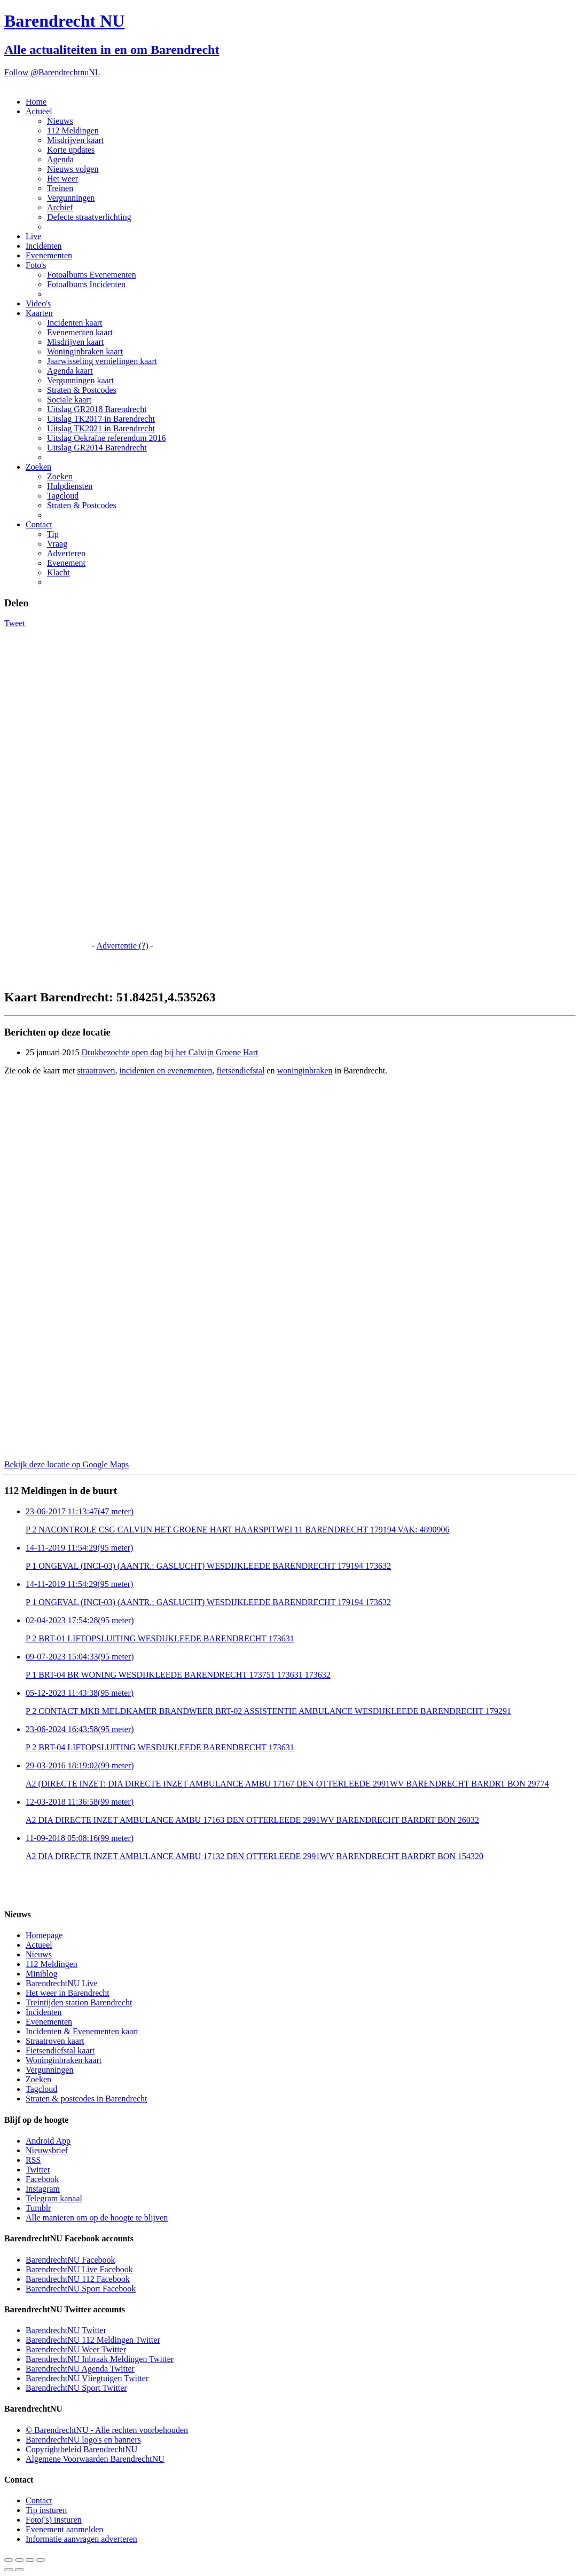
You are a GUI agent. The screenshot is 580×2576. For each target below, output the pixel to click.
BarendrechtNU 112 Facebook (78, 2278)
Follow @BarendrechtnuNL (52, 72)
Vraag (57, 543)
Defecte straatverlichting (89, 217)
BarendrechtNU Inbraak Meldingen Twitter (100, 2359)
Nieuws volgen (72, 168)
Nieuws (60, 120)
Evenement (66, 562)
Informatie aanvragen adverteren (81, 2538)
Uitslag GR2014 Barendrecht (97, 447)
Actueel (39, 111)
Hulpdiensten (69, 486)
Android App (48, 2140)
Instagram (43, 2188)
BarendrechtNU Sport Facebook (81, 2288)
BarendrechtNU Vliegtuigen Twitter (87, 2378)
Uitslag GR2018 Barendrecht (97, 409)
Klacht (58, 572)
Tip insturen (46, 2510)
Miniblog (42, 1973)
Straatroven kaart (55, 2040)
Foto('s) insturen (54, 2519)
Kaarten (39, 313)
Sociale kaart (69, 399)
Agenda (60, 159)
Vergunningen (71, 197)
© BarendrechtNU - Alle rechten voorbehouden (107, 2430)
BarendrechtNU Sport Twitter (76, 2387)
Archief (60, 207)
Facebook (42, 2179)
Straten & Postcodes (81, 389)
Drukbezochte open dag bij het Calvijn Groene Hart (169, 1052)
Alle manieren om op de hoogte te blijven (97, 2217)
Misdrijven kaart (75, 140)
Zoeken (38, 466)
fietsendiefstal (241, 1070)
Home (36, 101)
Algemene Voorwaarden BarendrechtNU (95, 2458)
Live (33, 236)
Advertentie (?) (122, 945)
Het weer (62, 178)
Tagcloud (63, 495)
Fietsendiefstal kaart (60, 2050)
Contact (39, 524)
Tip (53, 534)
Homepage (44, 1935)
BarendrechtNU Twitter (66, 2330)
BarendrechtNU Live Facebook (79, 2269)
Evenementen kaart (80, 332)
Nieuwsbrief (47, 2150)
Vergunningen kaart (80, 380)
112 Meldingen (73, 130)
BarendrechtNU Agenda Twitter (80, 2368)
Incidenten (44, 245)
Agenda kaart (70, 370)
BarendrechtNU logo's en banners (83, 2439)
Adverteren (66, 553)
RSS (33, 2159)
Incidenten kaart (75, 322)
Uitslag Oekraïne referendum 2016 (106, 437)
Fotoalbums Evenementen (91, 274)
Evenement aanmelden (64, 2529)
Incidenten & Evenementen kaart (82, 2031)
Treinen (60, 188)
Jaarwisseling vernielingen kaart (102, 361)
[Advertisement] (47, 788)
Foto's (36, 265)
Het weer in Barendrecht (67, 1992)
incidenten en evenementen (165, 1070)
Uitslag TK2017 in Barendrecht (101, 418)
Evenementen (49, 255)
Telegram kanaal (54, 2198)
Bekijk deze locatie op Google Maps (66, 1464)
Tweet (14, 623)
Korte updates (71, 149)
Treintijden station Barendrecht (79, 2002)
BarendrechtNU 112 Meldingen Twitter (93, 2339)
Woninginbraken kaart (85, 351)
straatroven (96, 1070)
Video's (38, 303)
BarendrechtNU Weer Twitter (76, 2349)
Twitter (38, 2169)
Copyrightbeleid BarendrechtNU (81, 2449)
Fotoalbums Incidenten (86, 284)
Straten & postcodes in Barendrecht (86, 2098)
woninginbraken (304, 1070)
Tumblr (38, 2207)
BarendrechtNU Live (62, 1983)
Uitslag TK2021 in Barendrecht (101, 428)
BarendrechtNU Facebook (70, 2259)
